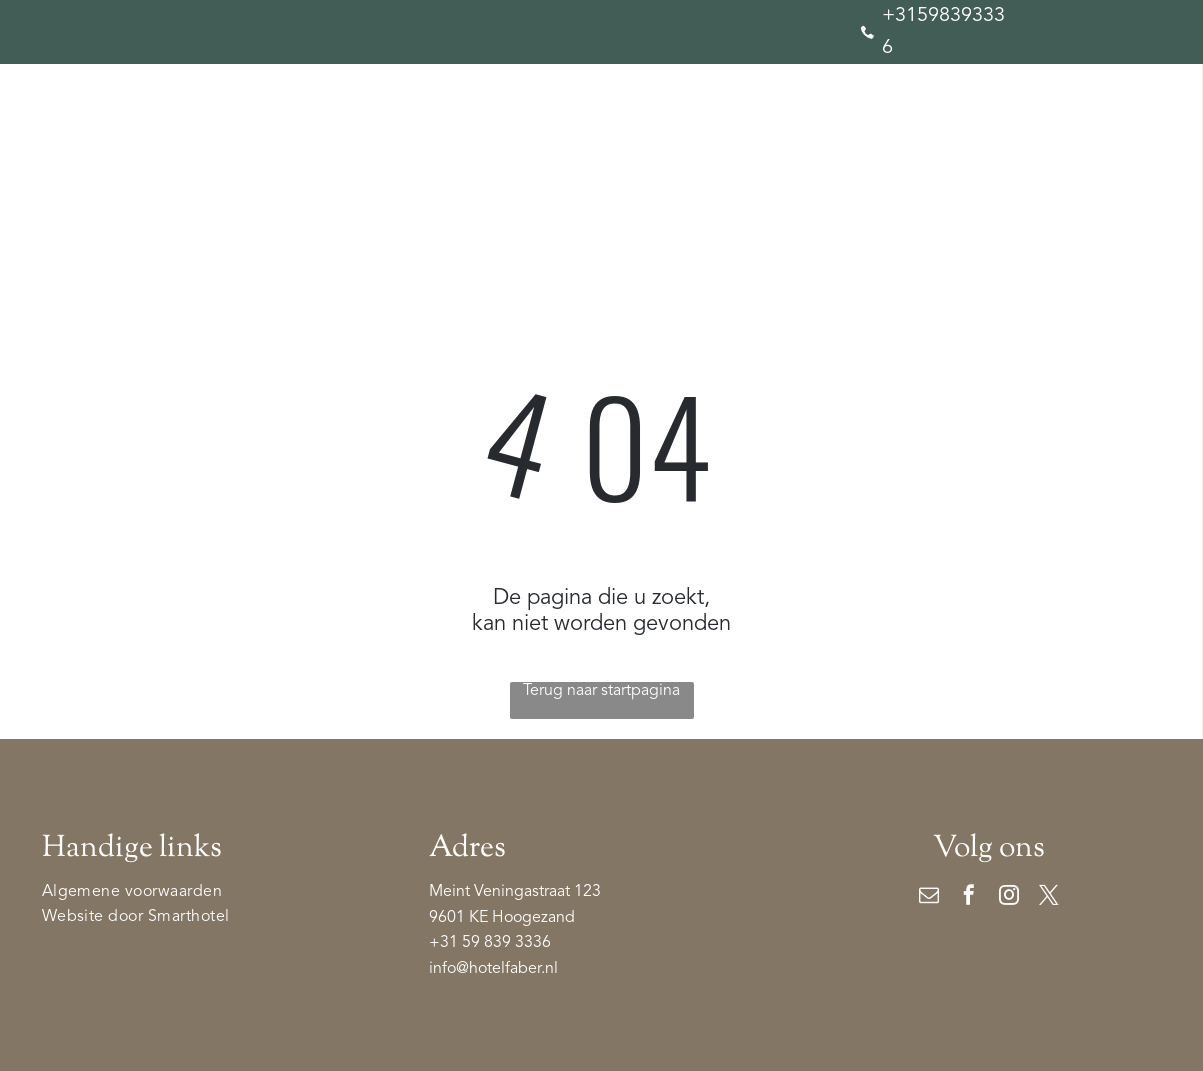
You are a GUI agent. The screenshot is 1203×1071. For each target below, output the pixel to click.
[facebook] (969, 897)
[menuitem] (120, 193)
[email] (929, 897)
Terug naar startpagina (601, 691)
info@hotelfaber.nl (493, 969)
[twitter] (1049, 897)
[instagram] (1009, 897)
